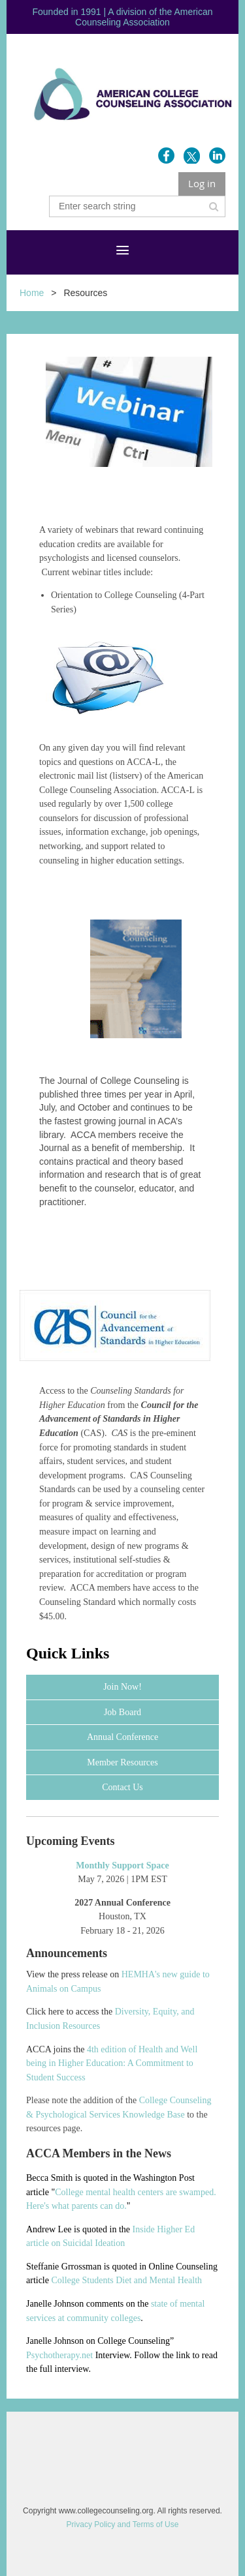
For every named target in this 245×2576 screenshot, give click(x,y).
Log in (202, 183)
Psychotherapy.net (59, 2355)
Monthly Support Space (122, 1865)
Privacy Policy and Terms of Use (123, 2524)
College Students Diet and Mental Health (126, 2280)
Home (32, 293)
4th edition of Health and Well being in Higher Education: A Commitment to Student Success (111, 2063)
